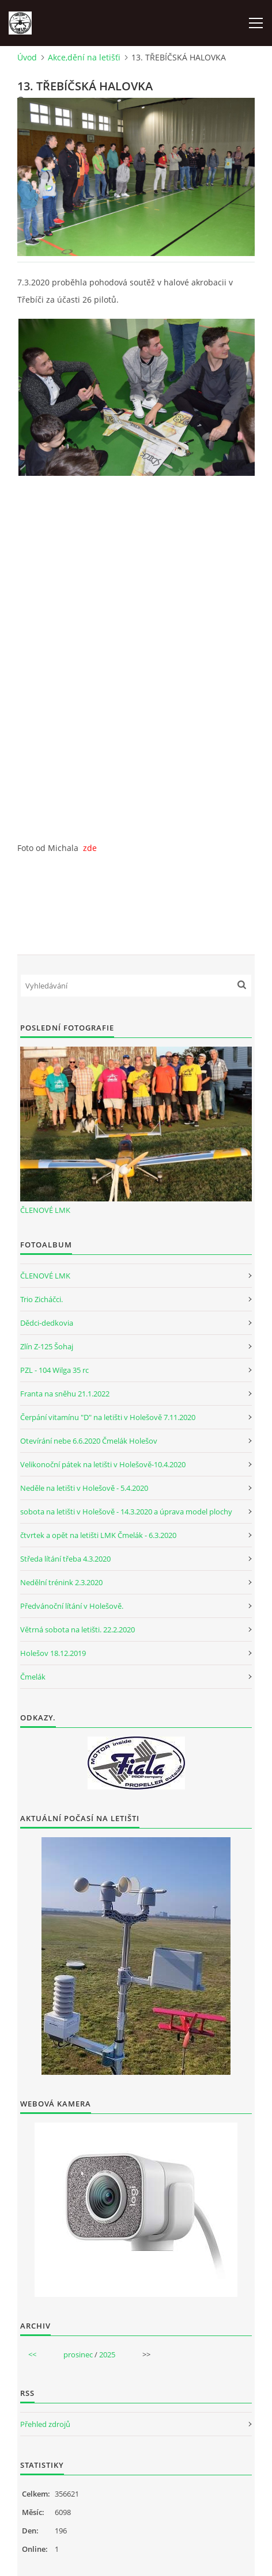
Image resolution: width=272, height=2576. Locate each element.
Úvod (27, 57)
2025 (107, 2354)
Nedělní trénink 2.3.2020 (61, 1582)
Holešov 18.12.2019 (53, 1653)
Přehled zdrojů (45, 2424)
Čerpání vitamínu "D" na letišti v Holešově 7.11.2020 (107, 1417)
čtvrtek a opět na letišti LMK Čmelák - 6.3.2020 (98, 1535)
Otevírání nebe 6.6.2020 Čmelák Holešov (88, 1441)
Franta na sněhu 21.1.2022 (64, 1393)
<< (32, 2354)
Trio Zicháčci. (41, 1299)
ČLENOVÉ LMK (45, 1210)
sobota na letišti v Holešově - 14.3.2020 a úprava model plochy (126, 1511)
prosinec (78, 2354)
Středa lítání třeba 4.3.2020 (65, 1559)
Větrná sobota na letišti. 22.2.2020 (77, 1629)
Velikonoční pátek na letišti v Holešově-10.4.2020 (103, 1464)
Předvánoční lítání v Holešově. (71, 1606)
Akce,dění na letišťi (84, 57)
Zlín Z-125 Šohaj (46, 1346)
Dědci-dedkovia (46, 1323)
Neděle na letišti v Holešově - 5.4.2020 (84, 1488)
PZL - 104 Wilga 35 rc (54, 1370)
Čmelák (33, 1676)
